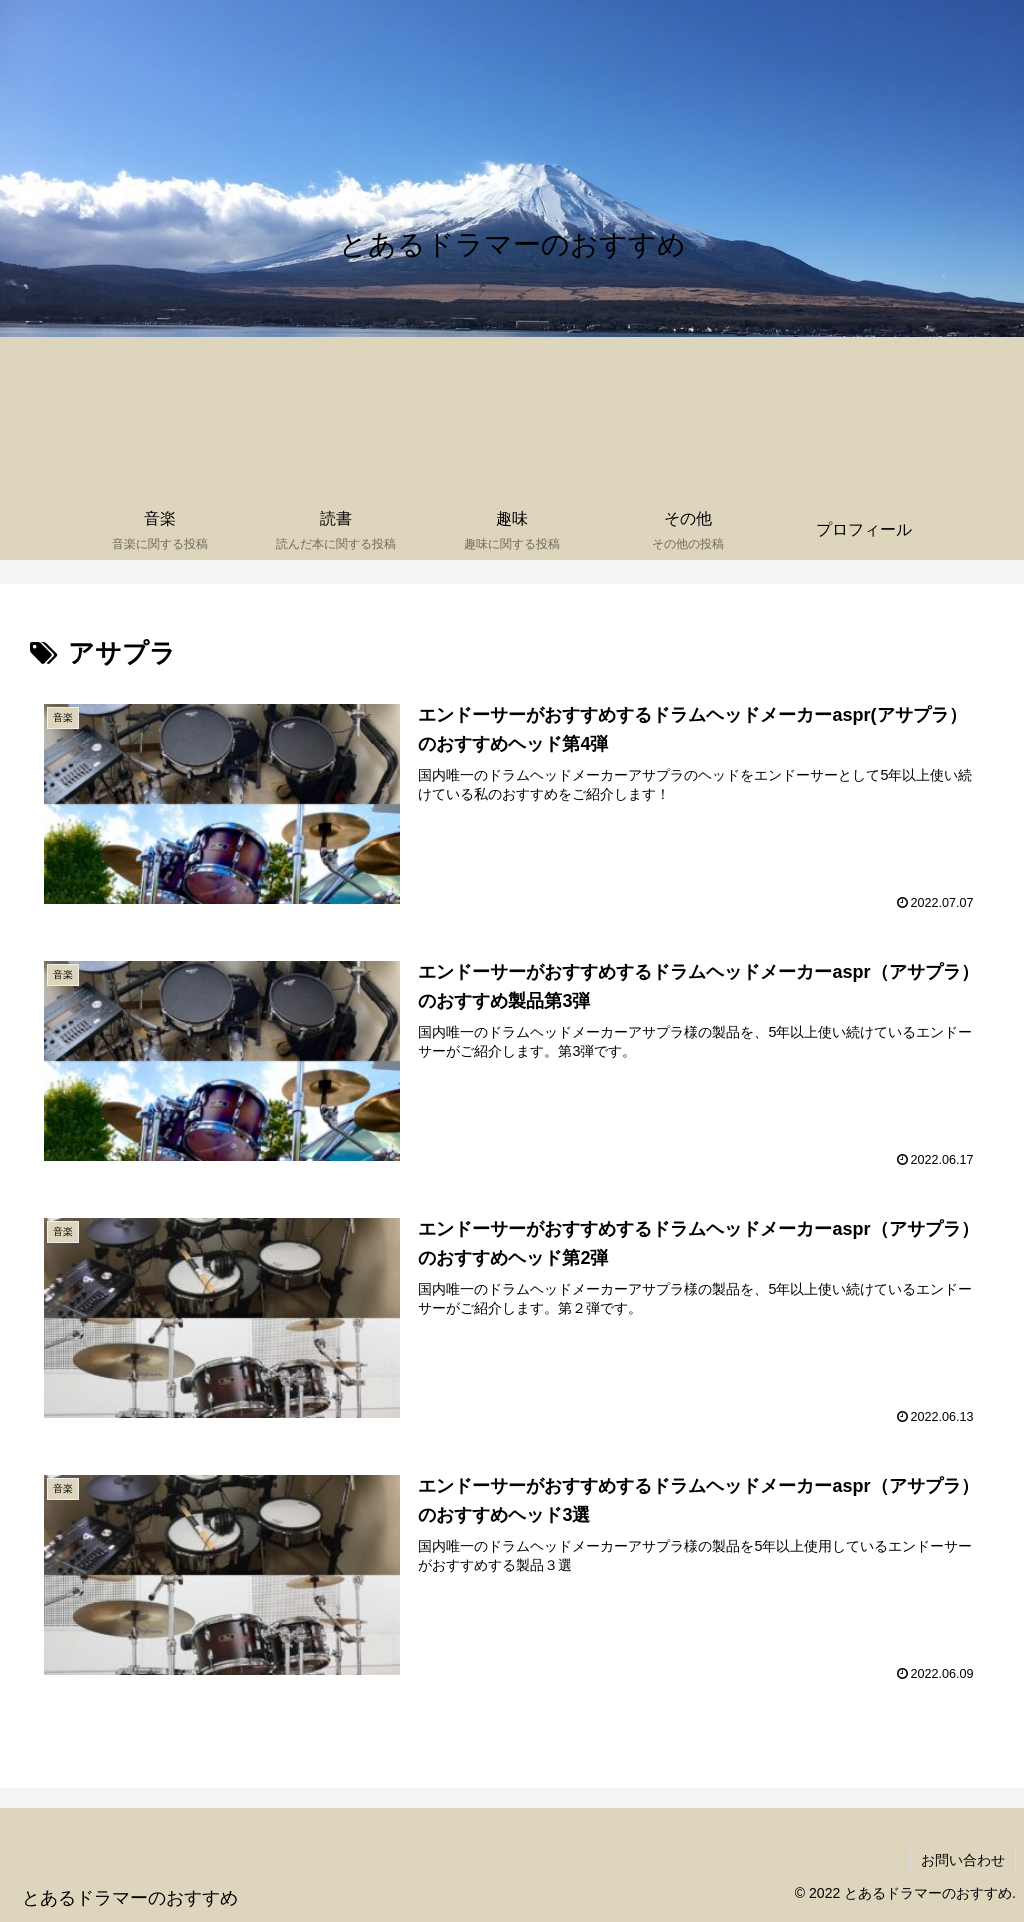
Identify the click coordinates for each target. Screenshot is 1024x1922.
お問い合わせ (963, 1860)
